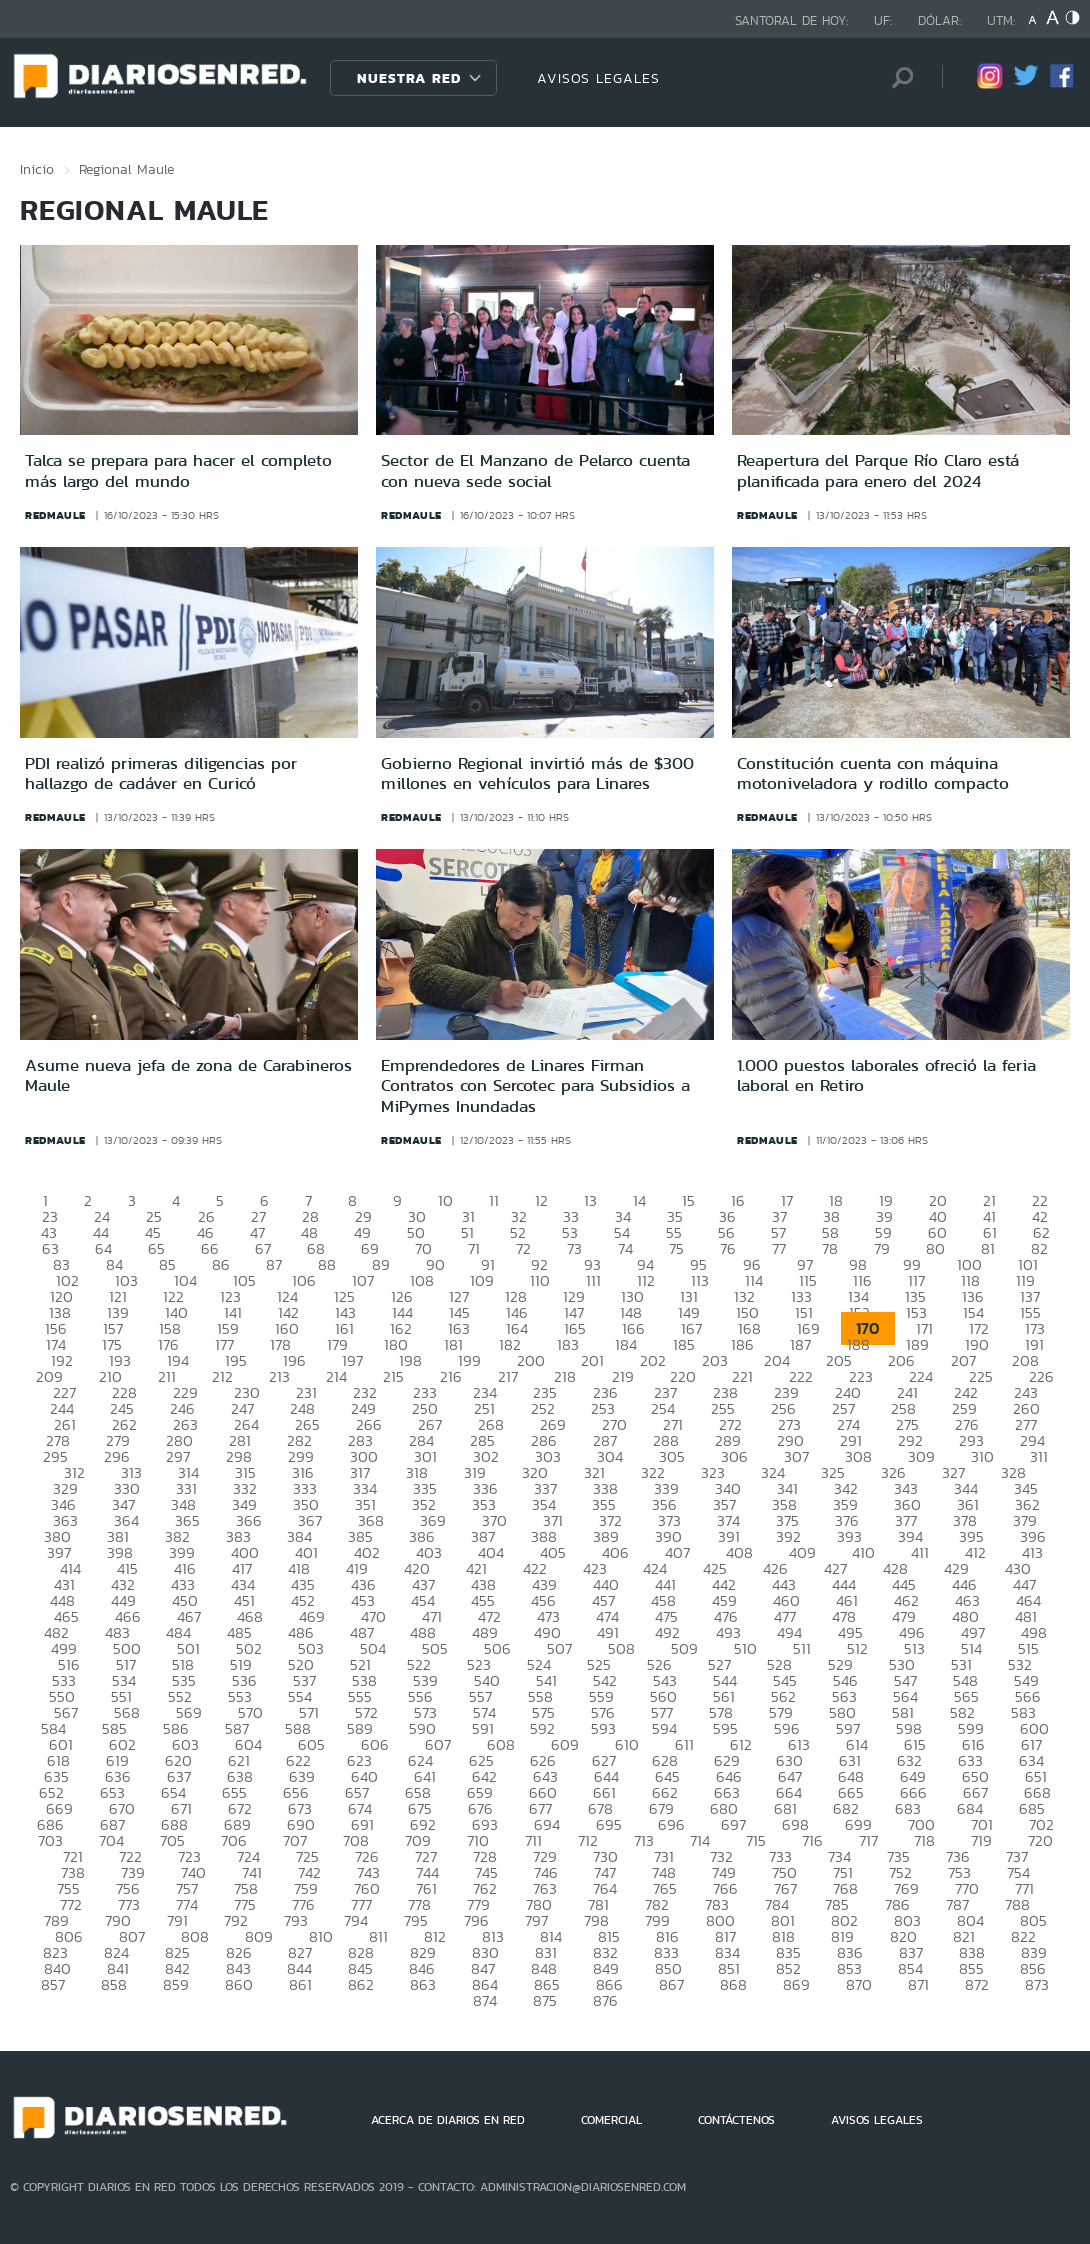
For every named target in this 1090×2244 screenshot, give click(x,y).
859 (176, 1984)
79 (882, 1248)
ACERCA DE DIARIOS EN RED (448, 2120)
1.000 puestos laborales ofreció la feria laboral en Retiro (886, 1075)
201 (592, 1360)
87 (274, 1264)
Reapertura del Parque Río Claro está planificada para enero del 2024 (878, 470)
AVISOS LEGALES (598, 78)
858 (114, 1984)
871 (918, 1984)
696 (671, 1824)
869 (796, 1984)
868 (733, 1984)
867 (671, 1984)
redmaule (55, 515)
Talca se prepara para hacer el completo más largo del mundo (178, 470)
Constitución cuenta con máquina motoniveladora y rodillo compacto (873, 773)
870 (859, 1984)
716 (812, 1840)
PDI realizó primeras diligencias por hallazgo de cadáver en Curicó (161, 773)
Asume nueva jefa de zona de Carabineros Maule (188, 1075)
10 (445, 1200)
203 (715, 1360)
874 (485, 2000)
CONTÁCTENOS (736, 2120)
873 (1037, 1984)
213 (279, 1376)
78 (830, 1248)
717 (868, 1840)
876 (605, 2000)
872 (977, 1984)
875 (545, 2000)
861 (300, 1984)
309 (921, 1456)
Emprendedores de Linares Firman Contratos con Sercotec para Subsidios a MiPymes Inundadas (535, 1085)
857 (53, 1984)
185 (684, 1344)
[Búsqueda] (897, 77)
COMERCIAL (611, 2120)
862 (361, 1984)
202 (653, 1360)
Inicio (37, 169)
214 (336, 1376)
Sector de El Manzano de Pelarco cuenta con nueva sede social (535, 470)
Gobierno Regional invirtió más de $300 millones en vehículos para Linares (537, 773)
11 (494, 1200)
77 (779, 1248)
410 (863, 1552)
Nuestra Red (409, 78)
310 (982, 1456)
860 (239, 1984)
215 (393, 1376)
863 (423, 1984)
